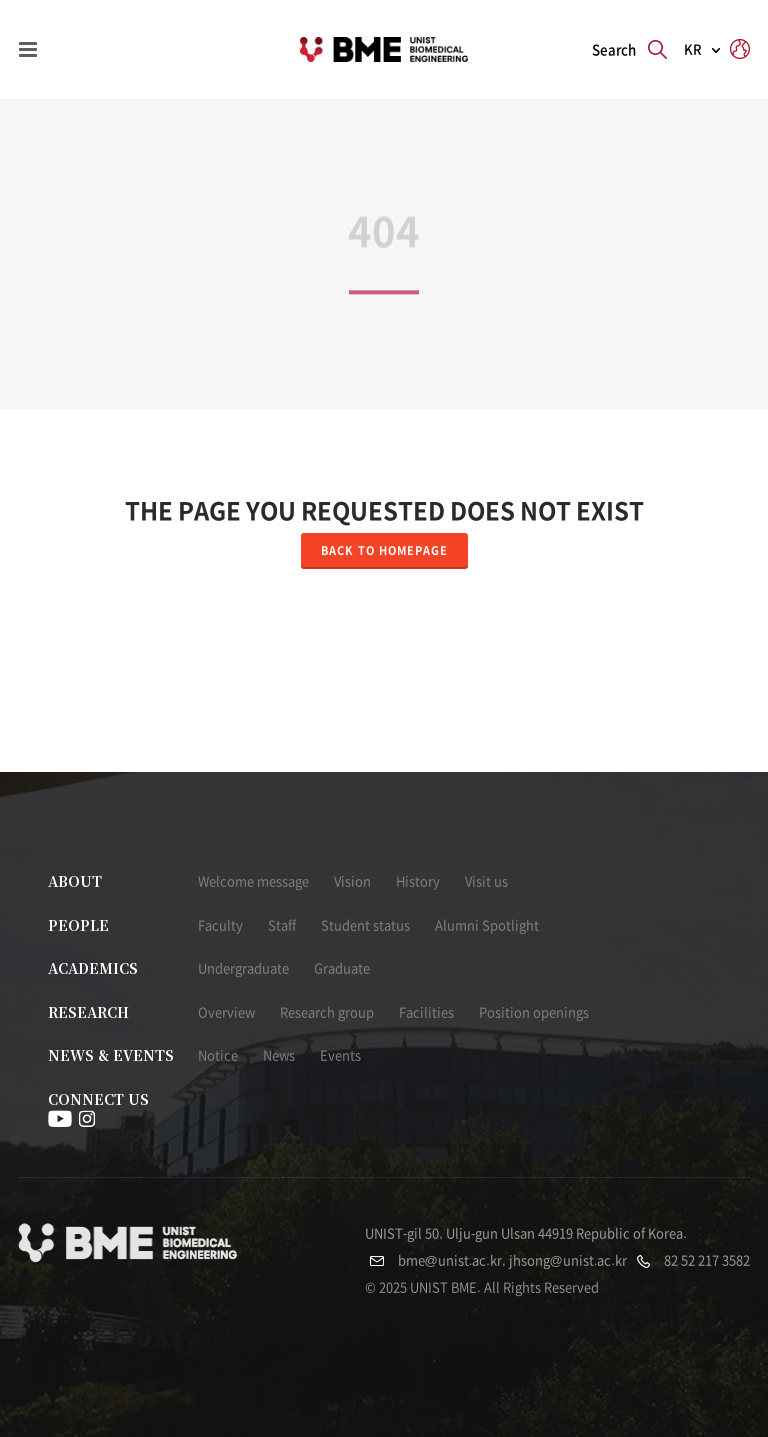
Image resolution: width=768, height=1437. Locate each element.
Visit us (486, 881)
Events (340, 1055)
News (279, 1055)
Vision (352, 881)
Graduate (342, 968)
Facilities (426, 1012)
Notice (218, 1055)
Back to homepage (384, 550)
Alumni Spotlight (487, 925)
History (418, 881)
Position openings (534, 1012)
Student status (365, 925)
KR (693, 49)
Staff (282, 925)
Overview (226, 1012)
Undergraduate (243, 968)
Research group (327, 1012)
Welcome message (253, 881)
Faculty (220, 925)
